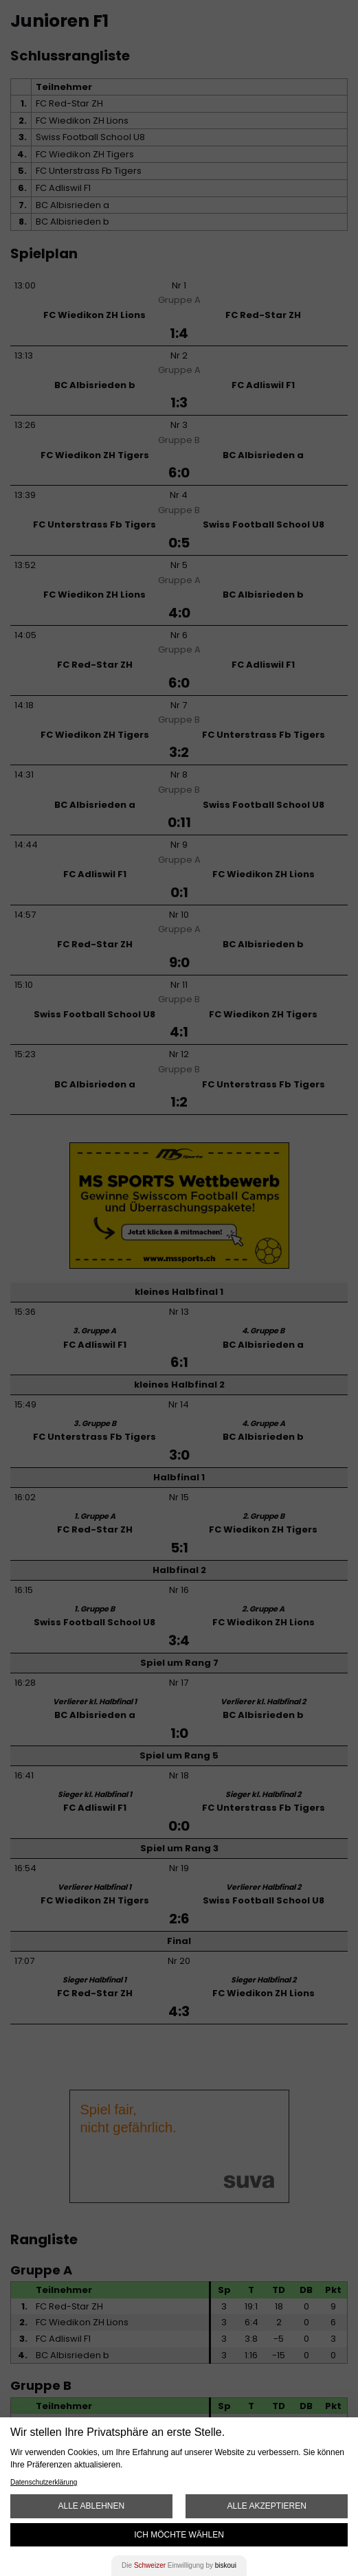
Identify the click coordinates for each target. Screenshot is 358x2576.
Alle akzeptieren (266, 2506)
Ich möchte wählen (179, 2535)
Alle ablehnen (91, 2506)
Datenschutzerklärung (43, 2482)
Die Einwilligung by (179, 2565)
